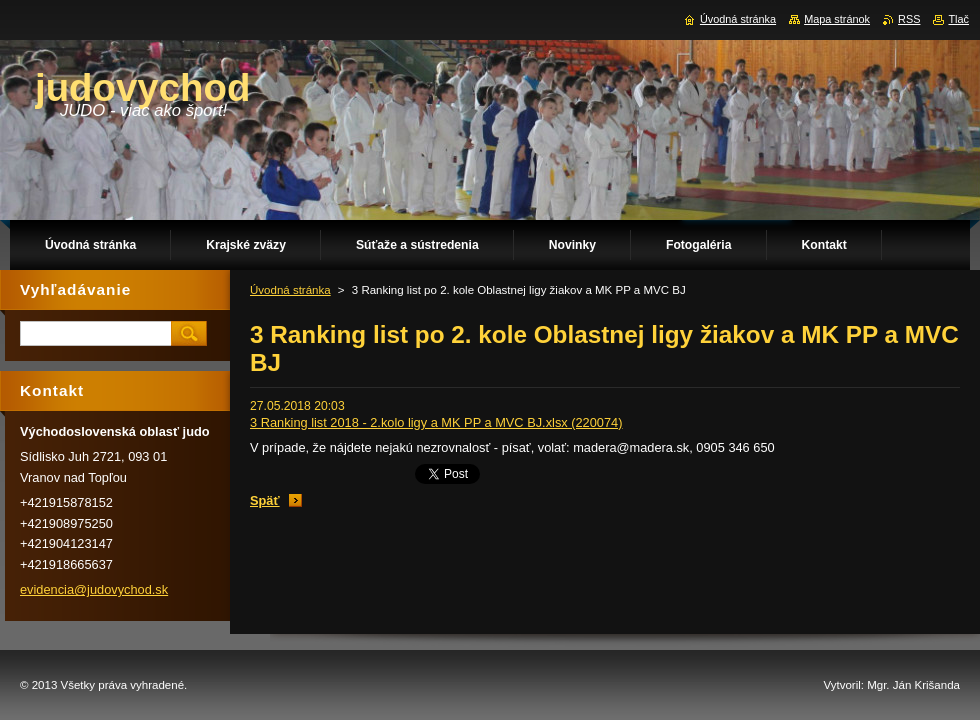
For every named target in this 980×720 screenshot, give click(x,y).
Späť (265, 500)
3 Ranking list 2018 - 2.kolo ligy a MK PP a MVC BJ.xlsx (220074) (436, 422)
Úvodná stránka (290, 290)
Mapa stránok (837, 19)
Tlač (958, 19)
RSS (909, 19)
